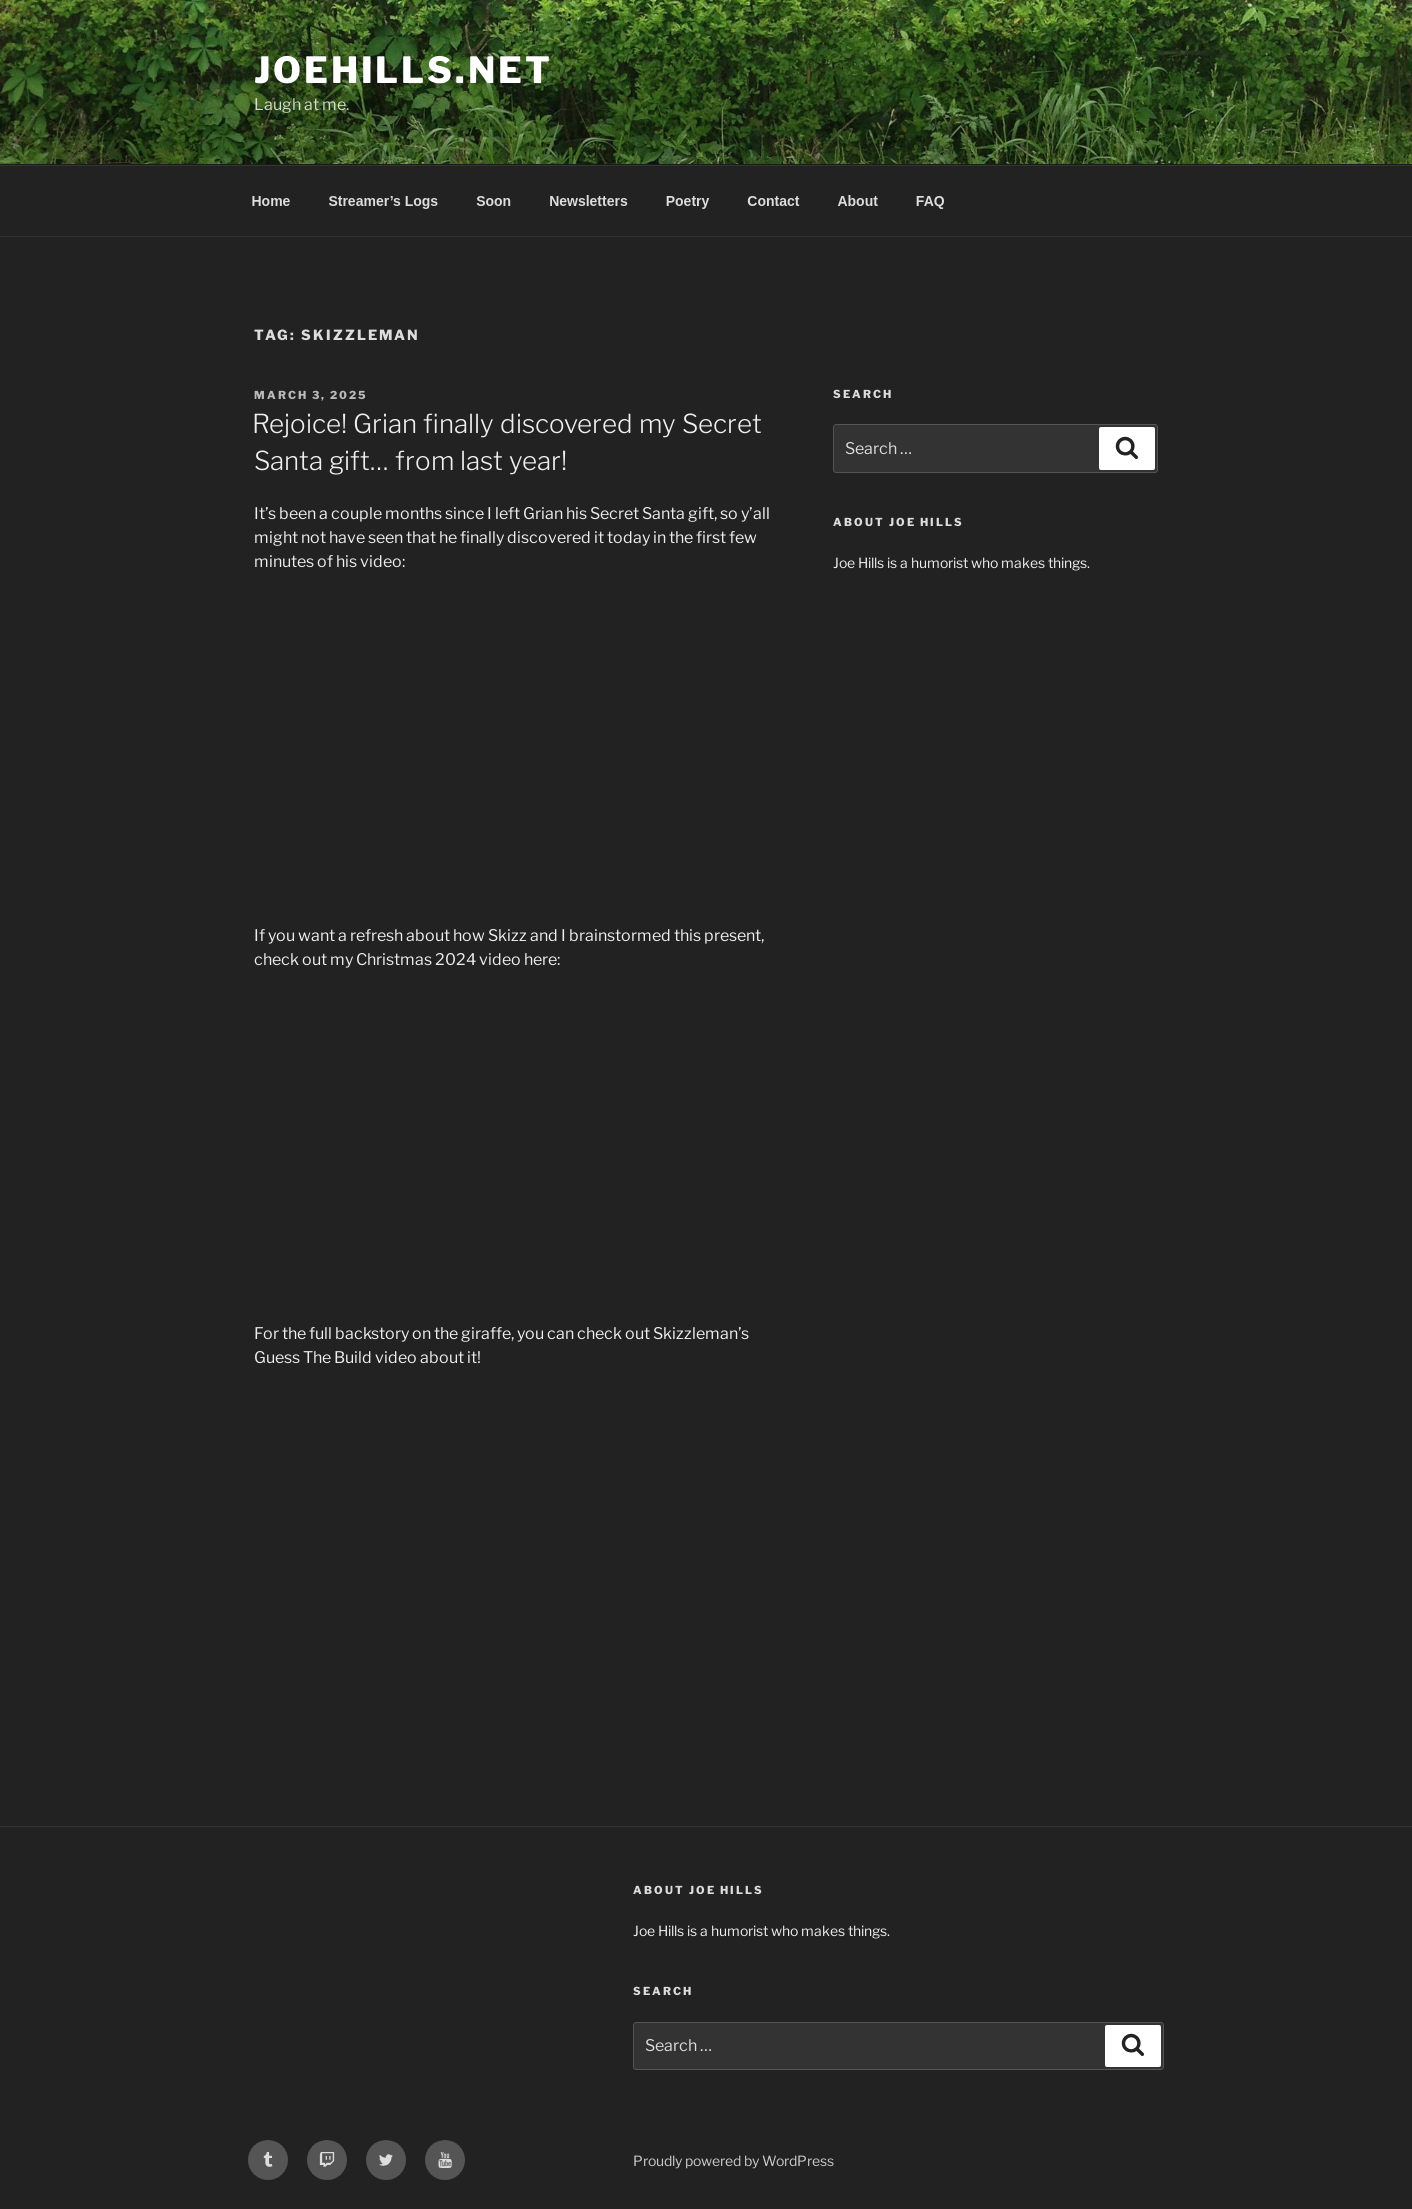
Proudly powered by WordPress (733, 2160)
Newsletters (588, 201)
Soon (493, 201)
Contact (773, 201)
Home (271, 201)
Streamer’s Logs (383, 201)
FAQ (930, 201)
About (857, 201)
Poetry (688, 201)
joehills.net (403, 70)
